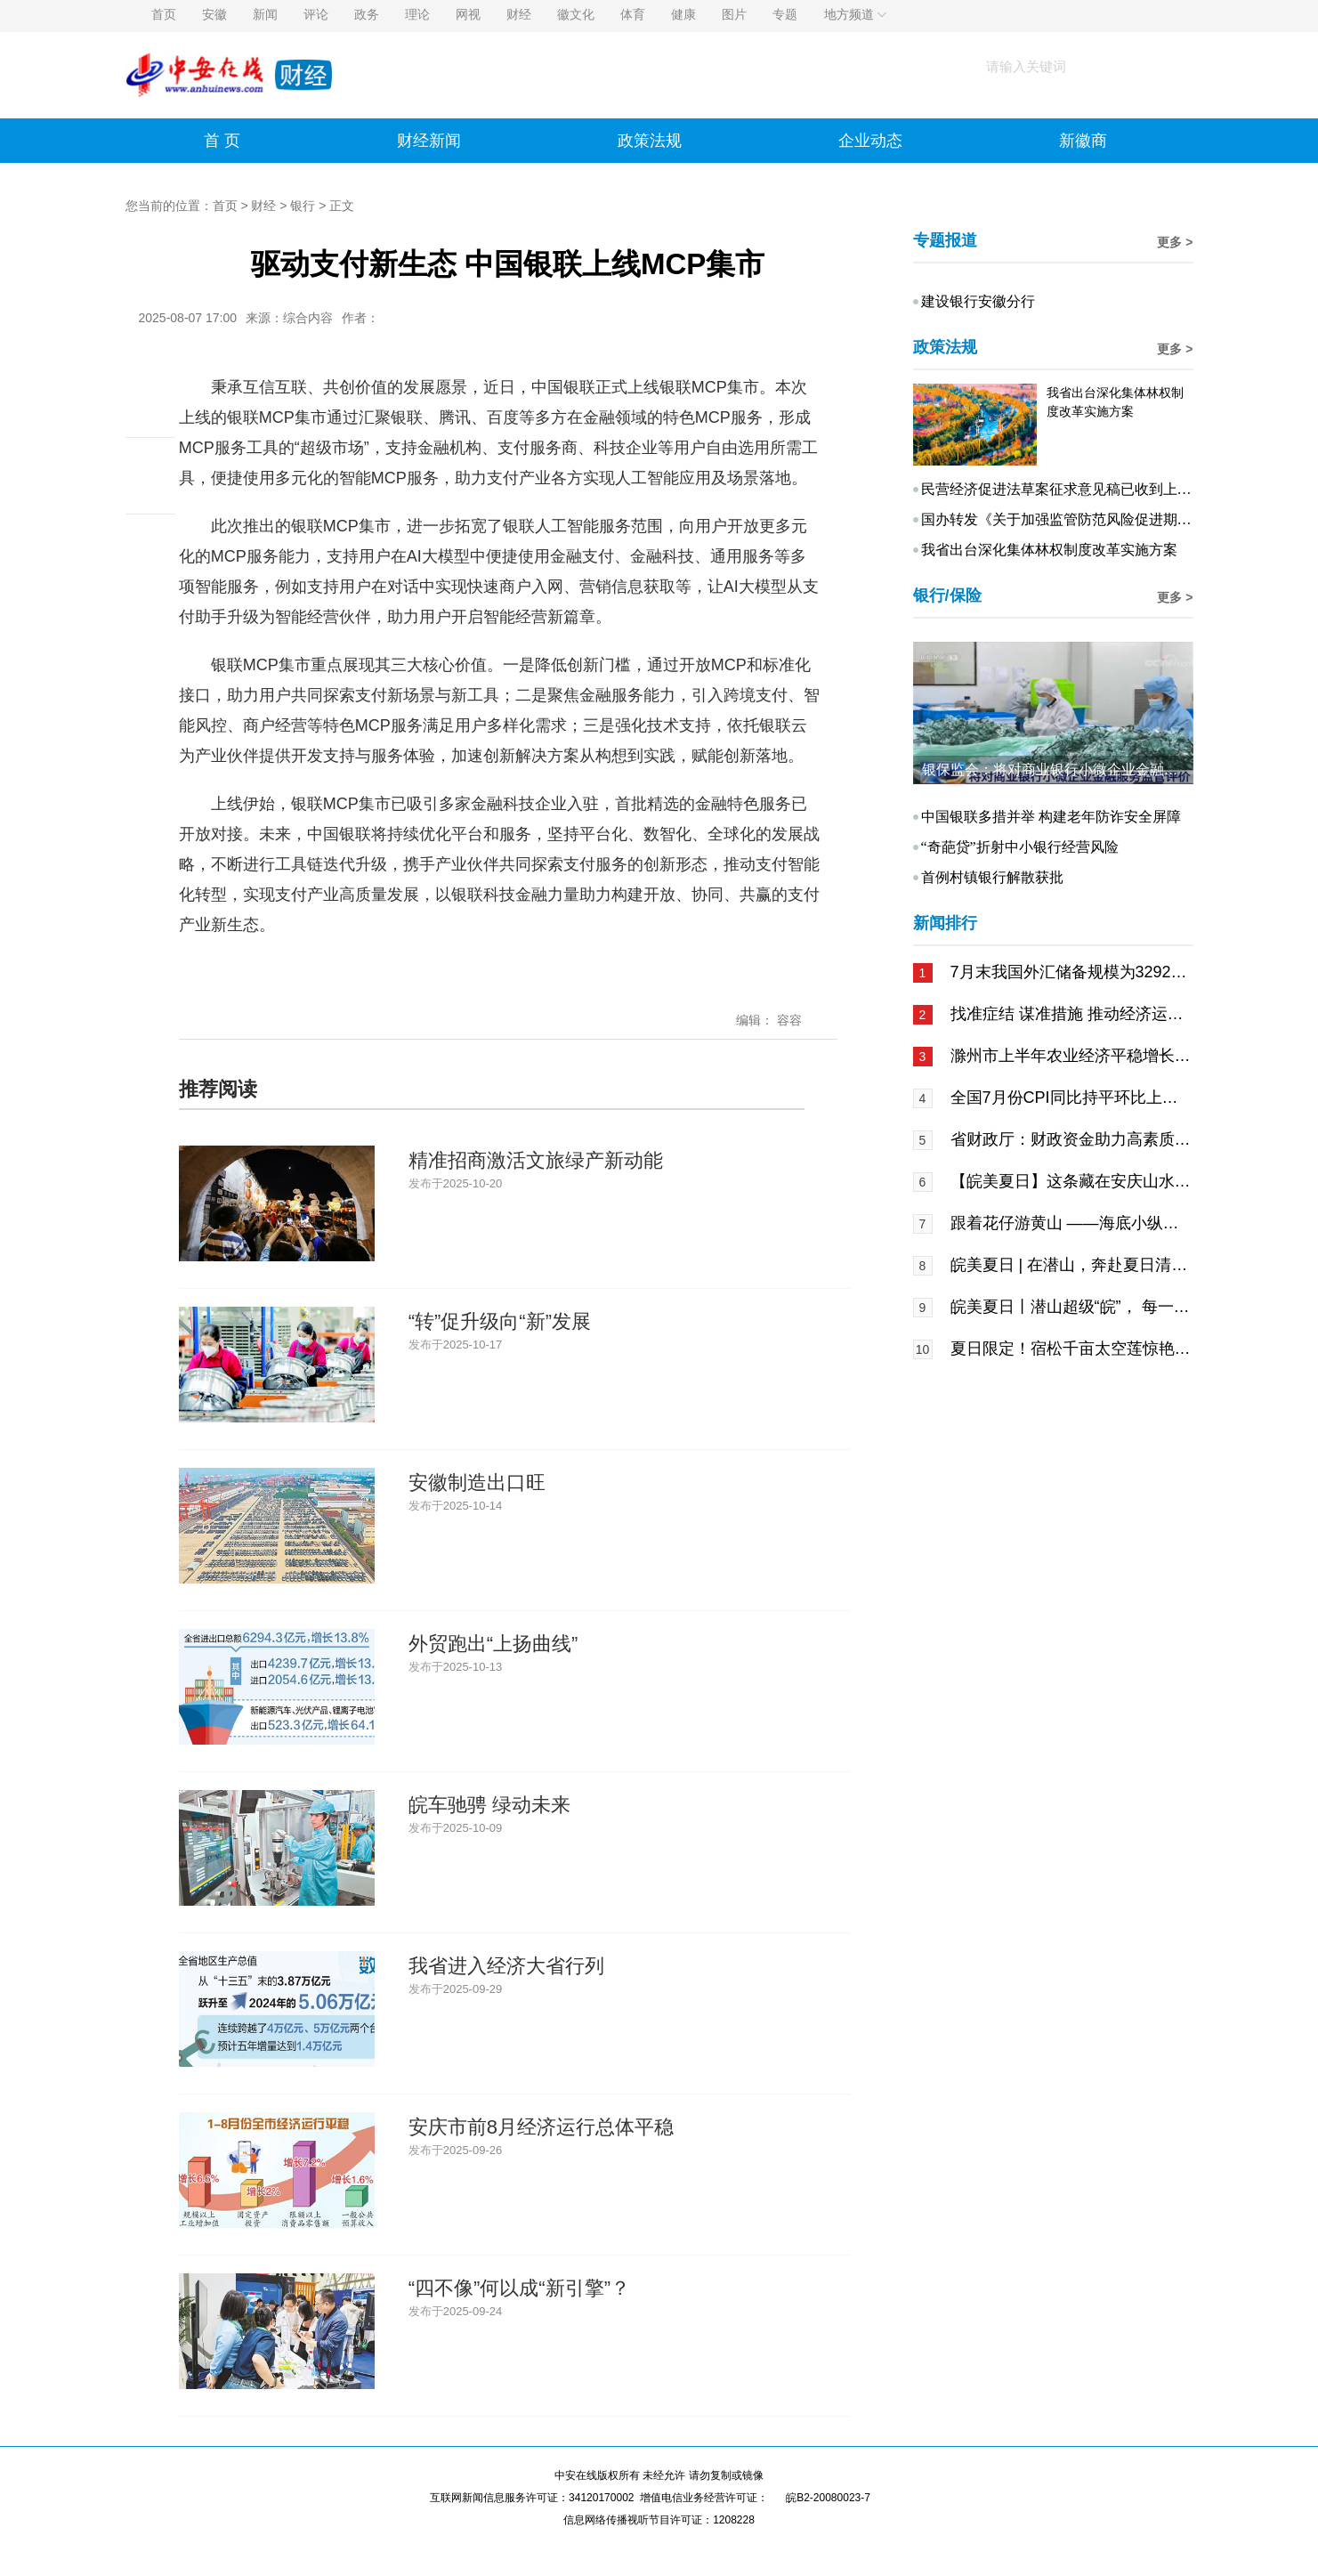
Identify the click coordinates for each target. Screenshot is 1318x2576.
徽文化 (575, 14)
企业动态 (870, 141)
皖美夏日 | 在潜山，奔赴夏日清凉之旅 (1071, 1265)
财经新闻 (429, 141)
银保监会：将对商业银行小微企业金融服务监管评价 (1085, 769)
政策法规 (650, 141)
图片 (734, 14)
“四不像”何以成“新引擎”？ (519, 2288)
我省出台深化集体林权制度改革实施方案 (1049, 549)
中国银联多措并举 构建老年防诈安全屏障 (1051, 816)
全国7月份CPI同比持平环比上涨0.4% (1071, 1097)
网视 (468, 14)
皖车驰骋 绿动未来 (489, 1805)
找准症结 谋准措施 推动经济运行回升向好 (1071, 1014)
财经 (518, 14)
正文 (341, 205)
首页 (163, 14)
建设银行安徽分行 (978, 301)
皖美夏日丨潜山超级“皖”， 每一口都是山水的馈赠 (1071, 1307)
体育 (632, 14)
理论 (417, 14)
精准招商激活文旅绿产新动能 (535, 1160)
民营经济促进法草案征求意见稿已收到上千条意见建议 (1092, 489)
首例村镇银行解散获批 (992, 877)
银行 (302, 205)
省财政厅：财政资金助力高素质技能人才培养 (1071, 1139)
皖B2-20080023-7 (828, 2497)
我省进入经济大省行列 (506, 1966)
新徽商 (1083, 141)
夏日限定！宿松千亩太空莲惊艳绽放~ (1071, 1348)
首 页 (222, 141)
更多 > (1175, 242)
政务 (366, 14)
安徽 (214, 14)
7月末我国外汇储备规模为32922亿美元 (1071, 972)
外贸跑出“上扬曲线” (493, 1643)
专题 (784, 14)
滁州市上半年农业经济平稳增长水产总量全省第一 (1071, 1056)
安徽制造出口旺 (477, 1482)
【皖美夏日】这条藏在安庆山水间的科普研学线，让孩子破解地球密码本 (1071, 1181)
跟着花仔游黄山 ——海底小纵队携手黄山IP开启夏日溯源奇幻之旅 (1071, 1223)
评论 (315, 14)
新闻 (265, 14)
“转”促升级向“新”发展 (499, 1321)
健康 (683, 14)
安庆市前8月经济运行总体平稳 (541, 2127)
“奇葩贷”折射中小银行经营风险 (1020, 847)
